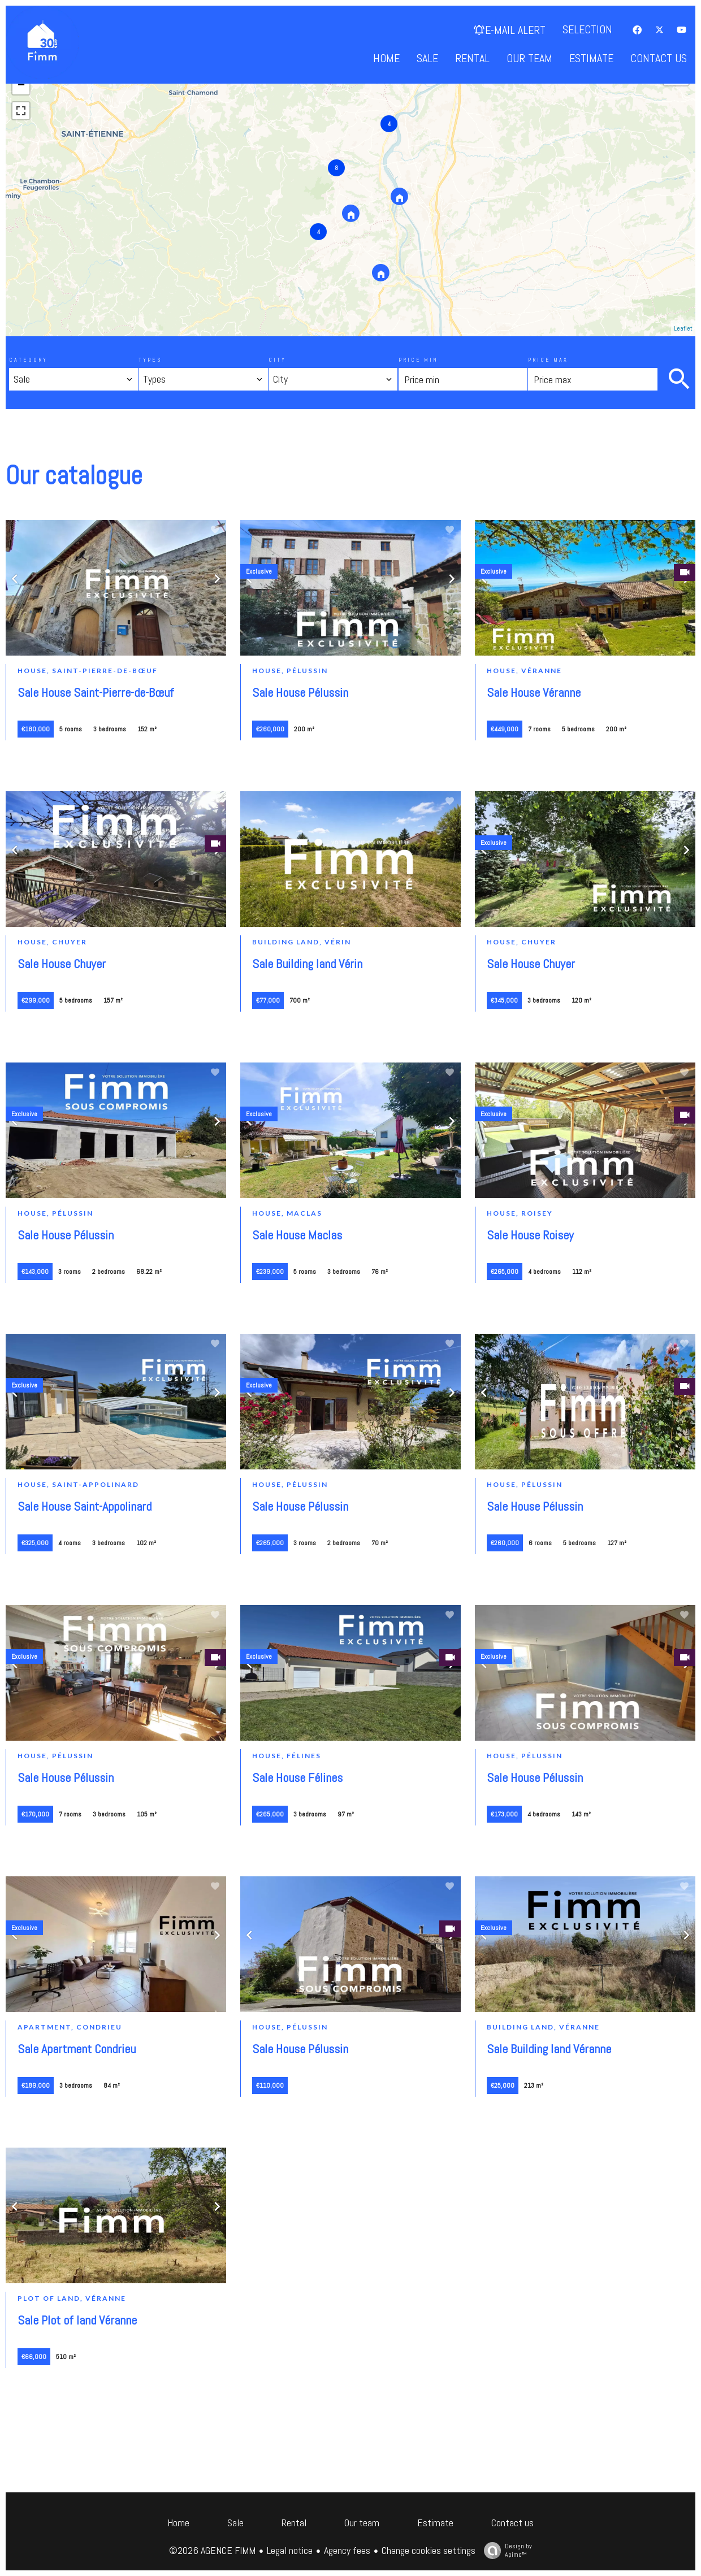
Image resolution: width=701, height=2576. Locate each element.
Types (150, 359)
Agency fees (347, 2550)
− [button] (21, 85)
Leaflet (683, 328)
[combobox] (73, 379)
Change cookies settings (428, 2550)
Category (28, 359)
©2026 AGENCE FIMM (212, 2550)
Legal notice (290, 2550)
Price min (418, 359)
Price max (548, 359)
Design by (505, 2550)
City (277, 359)
